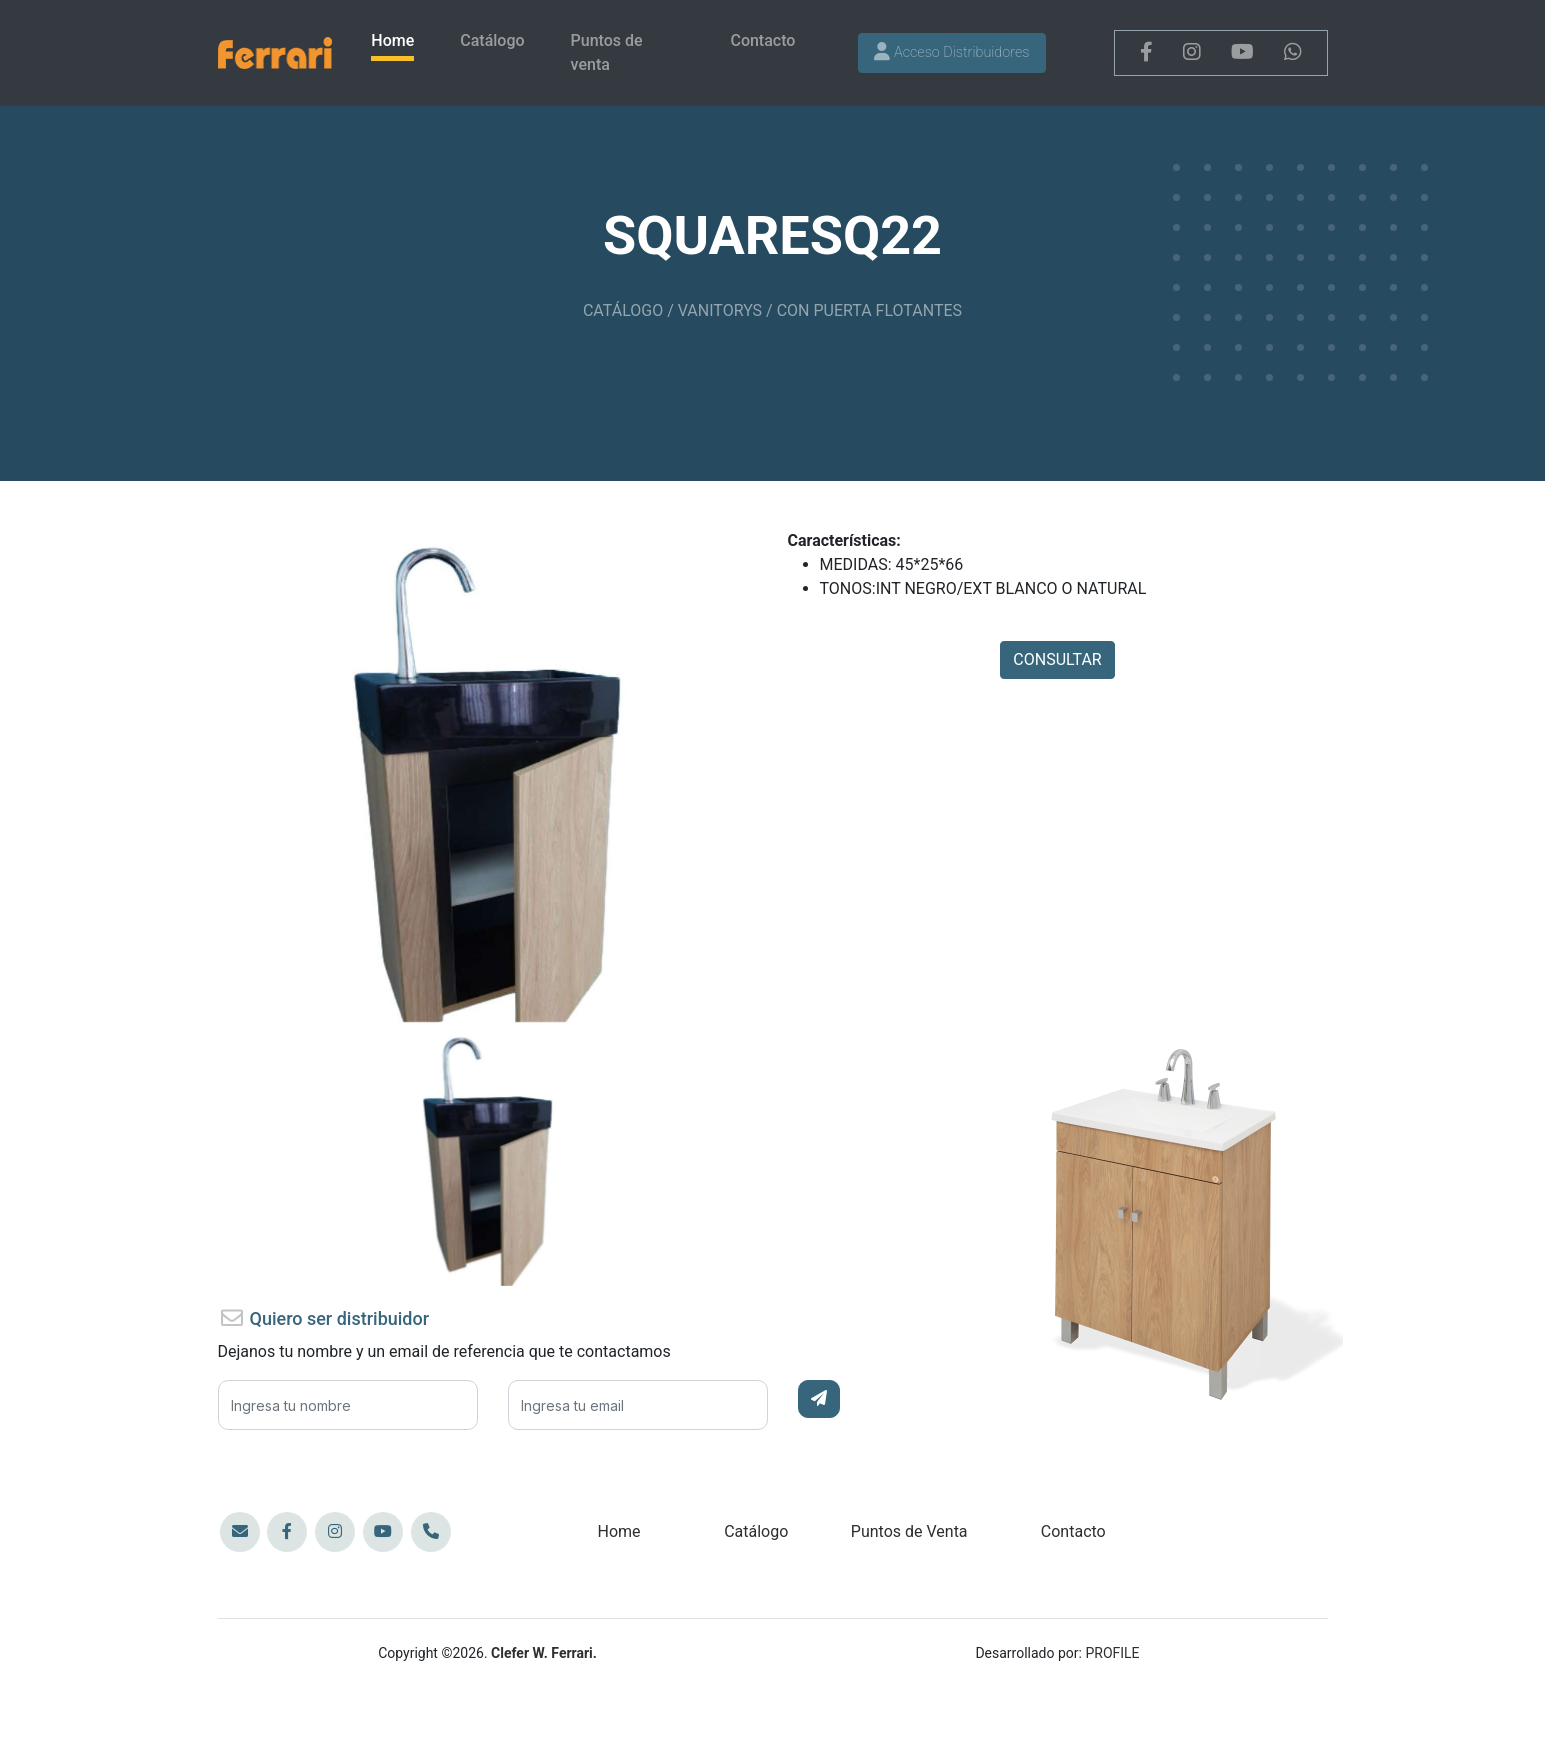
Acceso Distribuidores (951, 52)
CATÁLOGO (623, 310)
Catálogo (492, 40)
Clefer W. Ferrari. (544, 1653)
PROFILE (1112, 1653)
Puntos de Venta (909, 1531)
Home (392, 40)
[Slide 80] (488, 1023)
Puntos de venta (607, 52)
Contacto (762, 40)
